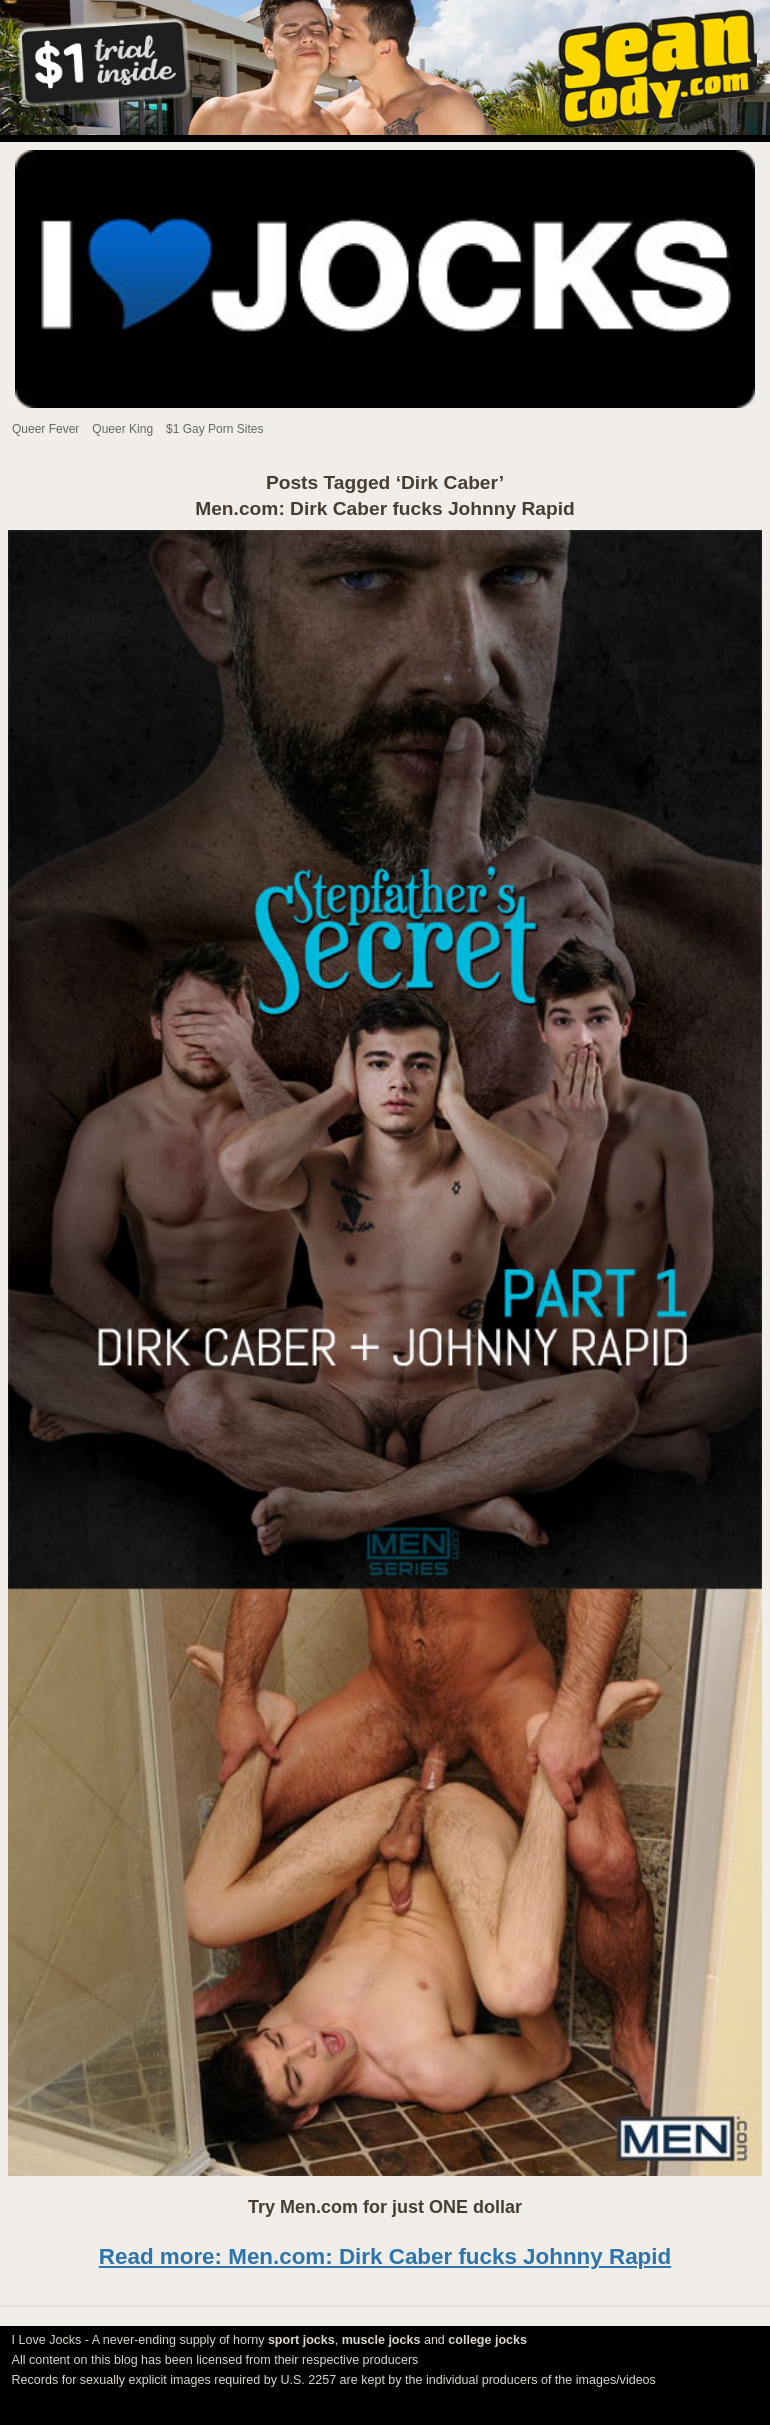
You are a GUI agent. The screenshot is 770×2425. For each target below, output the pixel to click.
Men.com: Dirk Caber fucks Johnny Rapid (385, 508)
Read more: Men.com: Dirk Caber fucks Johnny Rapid (385, 2256)
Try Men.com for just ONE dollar (385, 2207)
